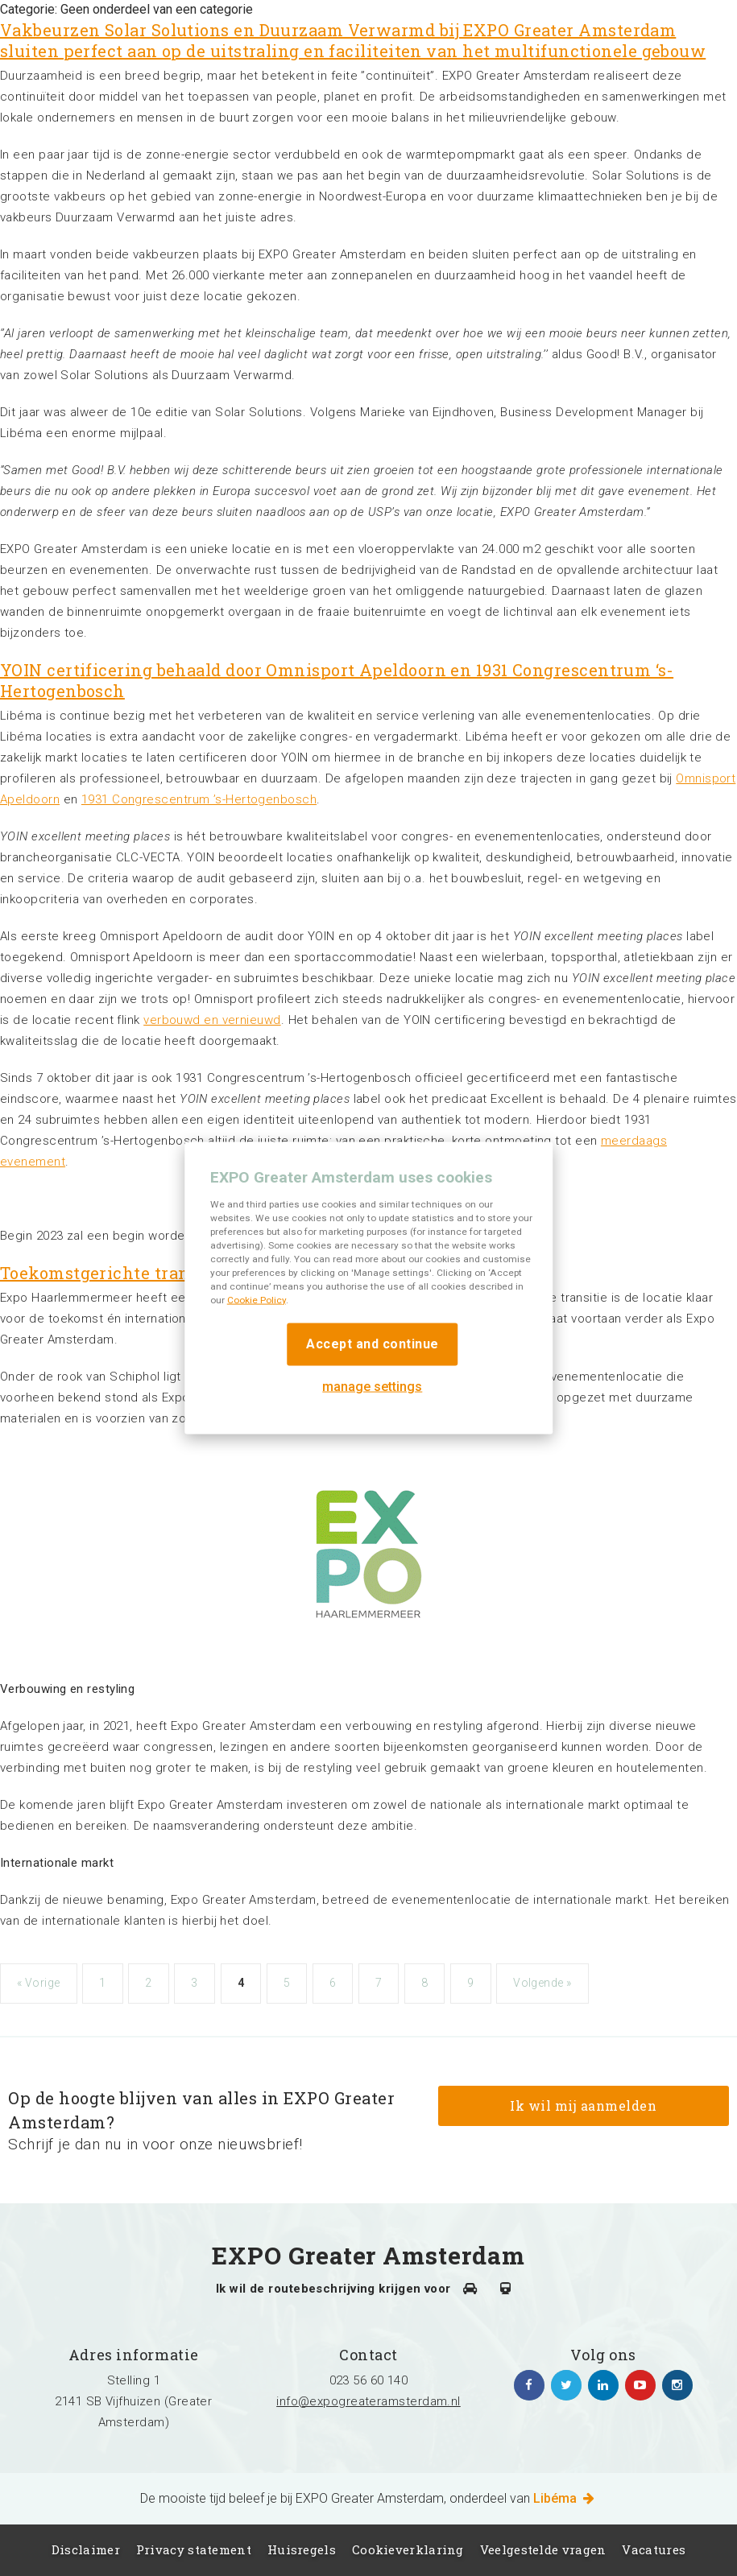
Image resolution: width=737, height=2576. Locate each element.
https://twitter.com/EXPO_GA (566, 2385)
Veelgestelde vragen (543, 2549)
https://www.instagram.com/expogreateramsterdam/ (677, 2385)
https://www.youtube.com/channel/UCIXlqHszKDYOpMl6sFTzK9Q (640, 2385)
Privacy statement (193, 2549)
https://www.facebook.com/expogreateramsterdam (529, 2385)
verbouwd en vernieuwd (211, 1020)
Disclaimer (86, 2549)
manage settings (372, 1385)
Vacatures (653, 2549)
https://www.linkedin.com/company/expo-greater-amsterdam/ (603, 2385)
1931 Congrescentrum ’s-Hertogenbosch (199, 799)
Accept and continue (372, 1343)
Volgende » (542, 1982)
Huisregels (301, 2549)
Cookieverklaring (408, 2549)
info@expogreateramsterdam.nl (368, 2401)
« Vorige (38, 1982)
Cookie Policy (256, 1299)
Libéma (565, 2498)
